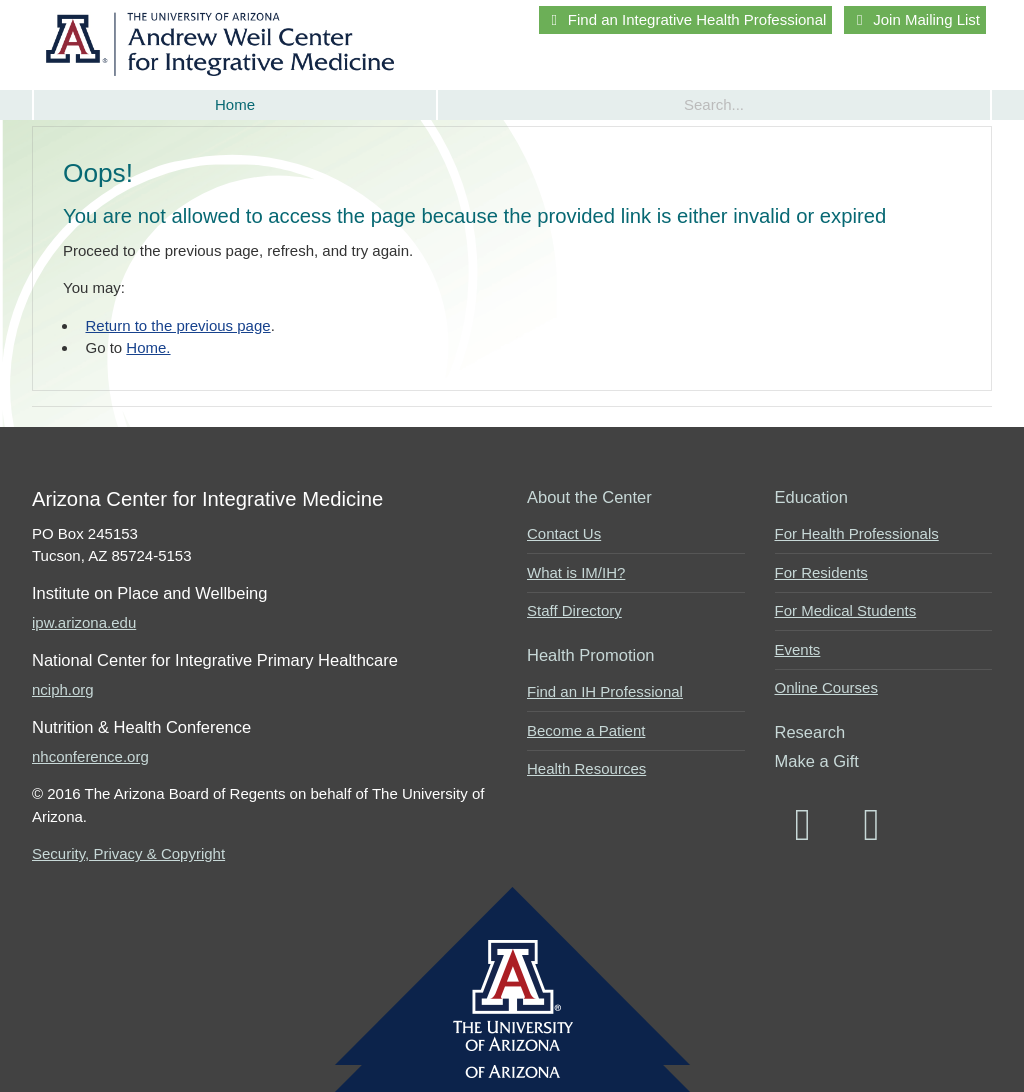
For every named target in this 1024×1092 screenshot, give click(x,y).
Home (235, 104)
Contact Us (564, 533)
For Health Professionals (857, 533)
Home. (148, 347)
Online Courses (826, 687)
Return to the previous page (178, 325)
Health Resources (586, 768)
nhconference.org (90, 756)
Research (810, 732)
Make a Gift (817, 761)
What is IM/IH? (576, 572)
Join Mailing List (915, 19)
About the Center (589, 497)
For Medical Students (846, 610)
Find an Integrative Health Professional (685, 19)
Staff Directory (574, 610)
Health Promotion (590, 655)
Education (811, 497)
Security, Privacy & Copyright (128, 853)
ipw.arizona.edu (84, 622)
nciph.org (63, 689)
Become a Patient (586, 730)
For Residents (821, 572)
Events (798, 649)
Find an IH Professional (605, 691)
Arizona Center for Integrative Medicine (224, 44)
